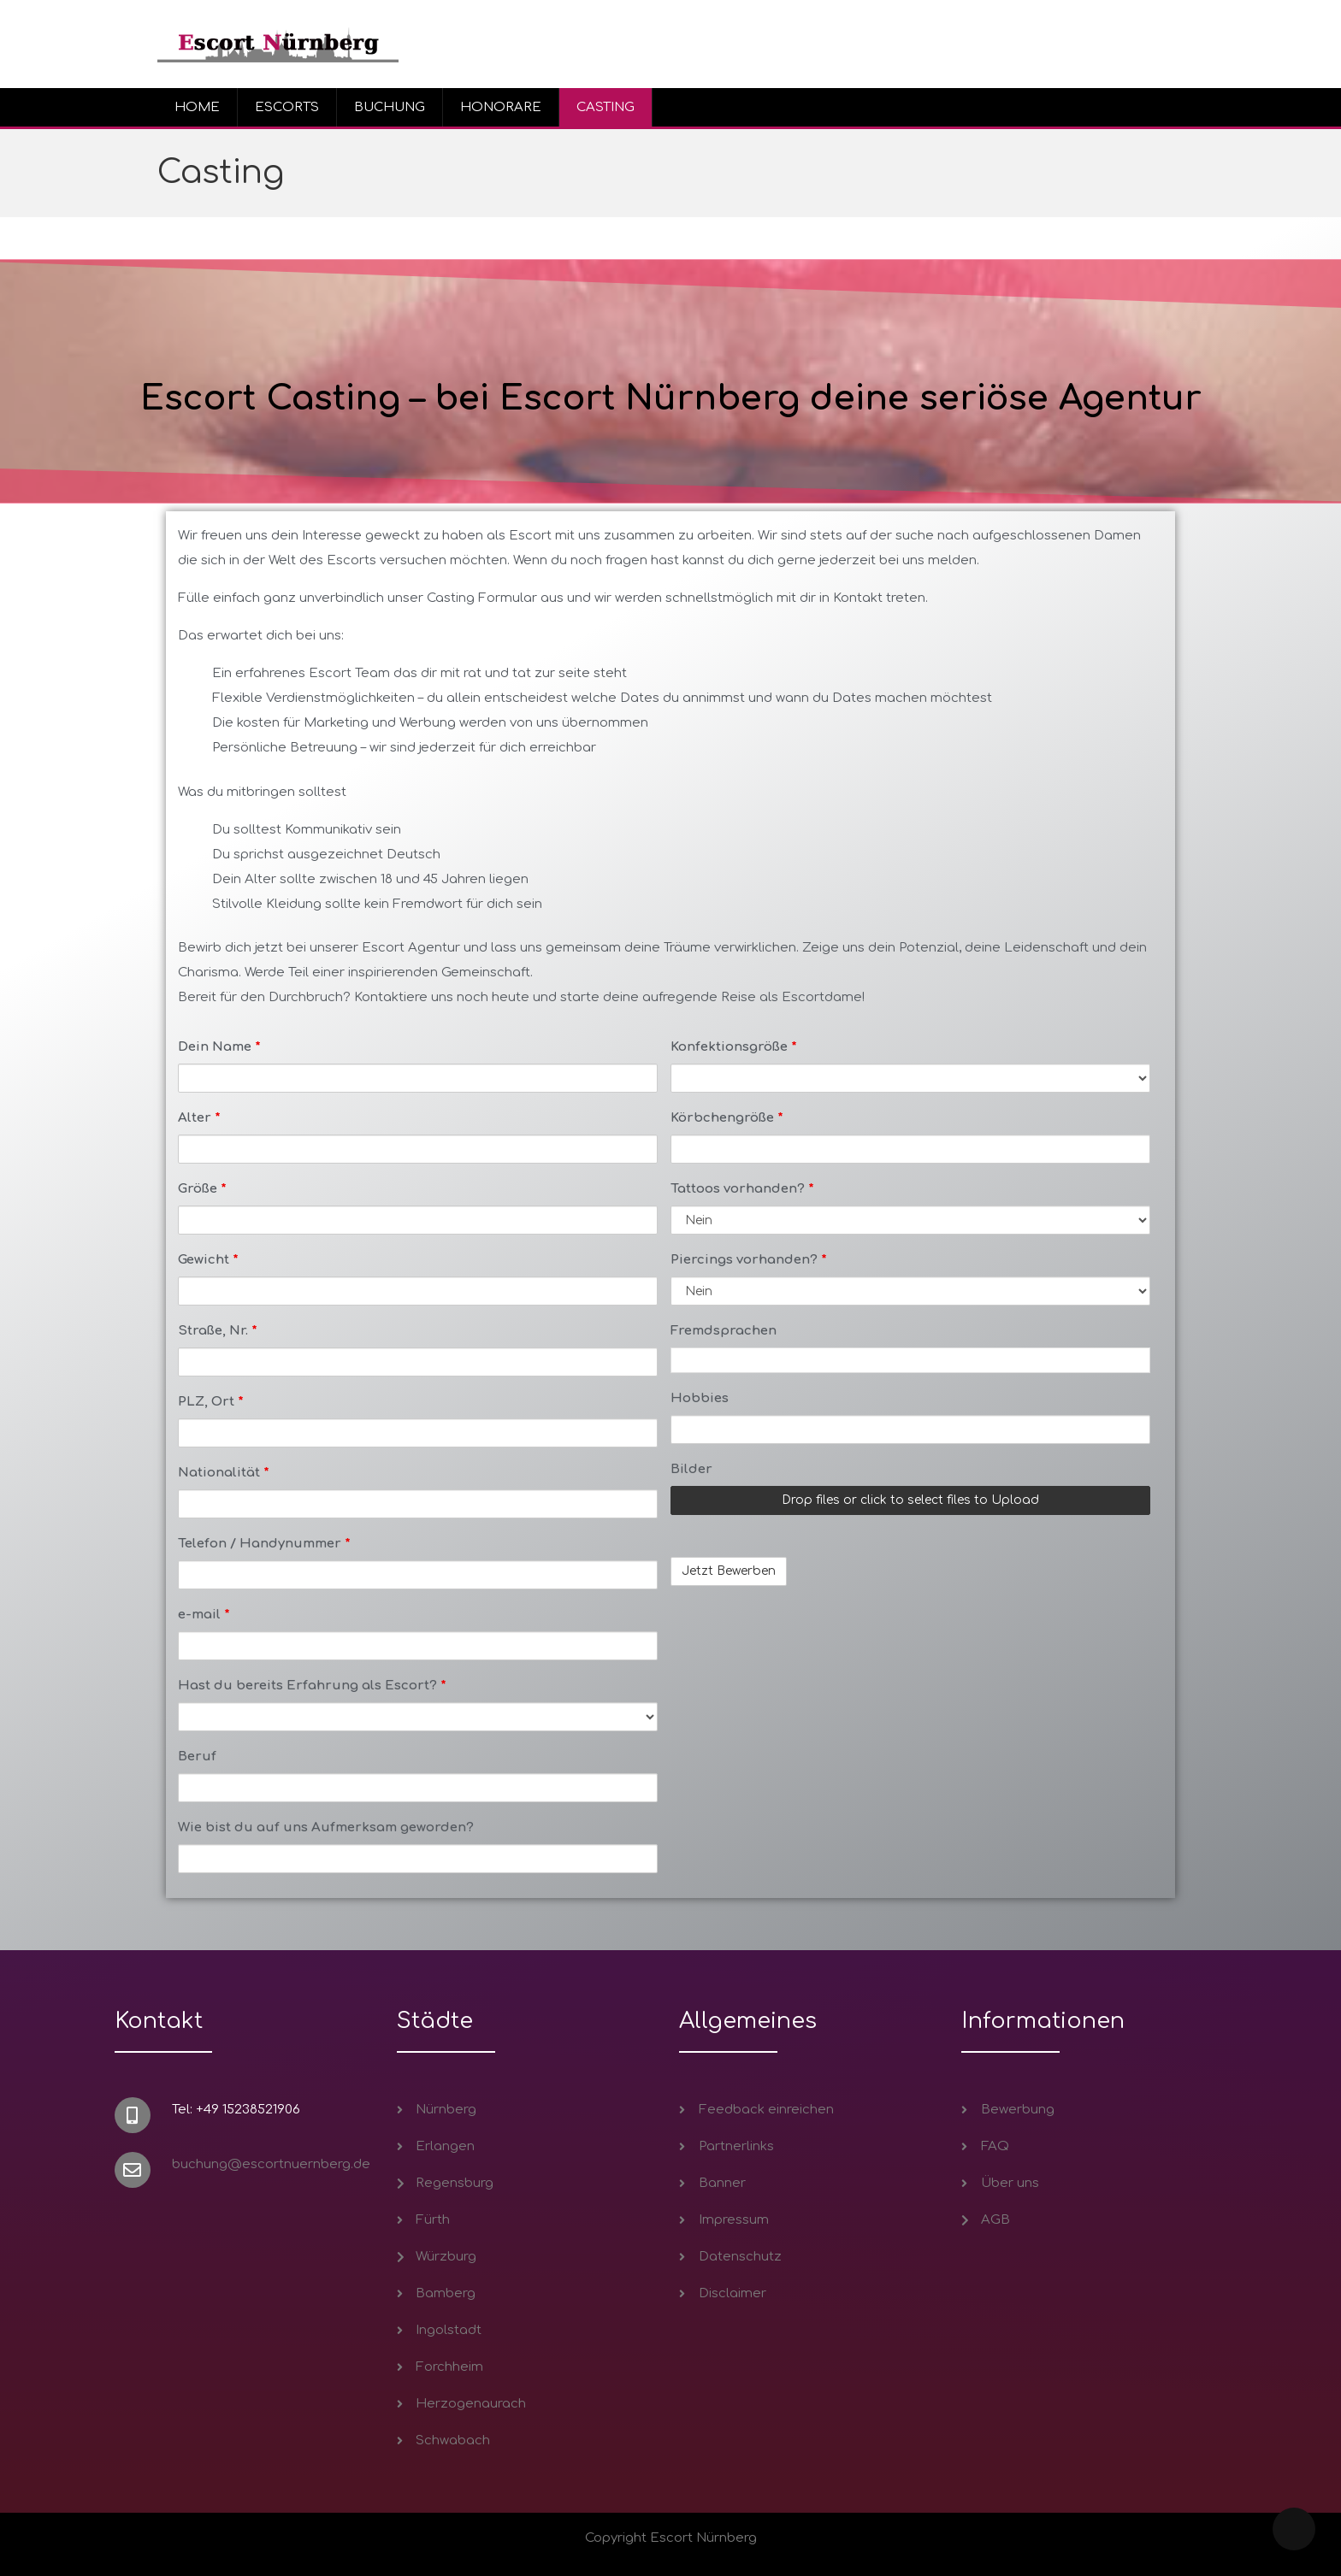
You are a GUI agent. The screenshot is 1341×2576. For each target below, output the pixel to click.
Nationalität (223, 1472)
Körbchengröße (726, 1118)
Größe (202, 1189)
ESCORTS (287, 107)
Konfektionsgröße (733, 1047)
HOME (197, 107)
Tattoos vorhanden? (742, 1189)
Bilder (691, 1469)
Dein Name (219, 1047)
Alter (199, 1118)
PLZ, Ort (211, 1401)
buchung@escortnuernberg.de (271, 2164)
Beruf (197, 1756)
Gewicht (208, 1260)
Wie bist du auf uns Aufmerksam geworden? (326, 1827)
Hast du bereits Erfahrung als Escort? (312, 1685)
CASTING (605, 107)
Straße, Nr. (217, 1330)
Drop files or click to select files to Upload (910, 1500)
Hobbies (699, 1398)
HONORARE (500, 107)
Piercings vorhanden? (748, 1260)
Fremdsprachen (723, 1330)
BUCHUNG (389, 107)
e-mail (204, 1614)
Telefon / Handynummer (264, 1543)
